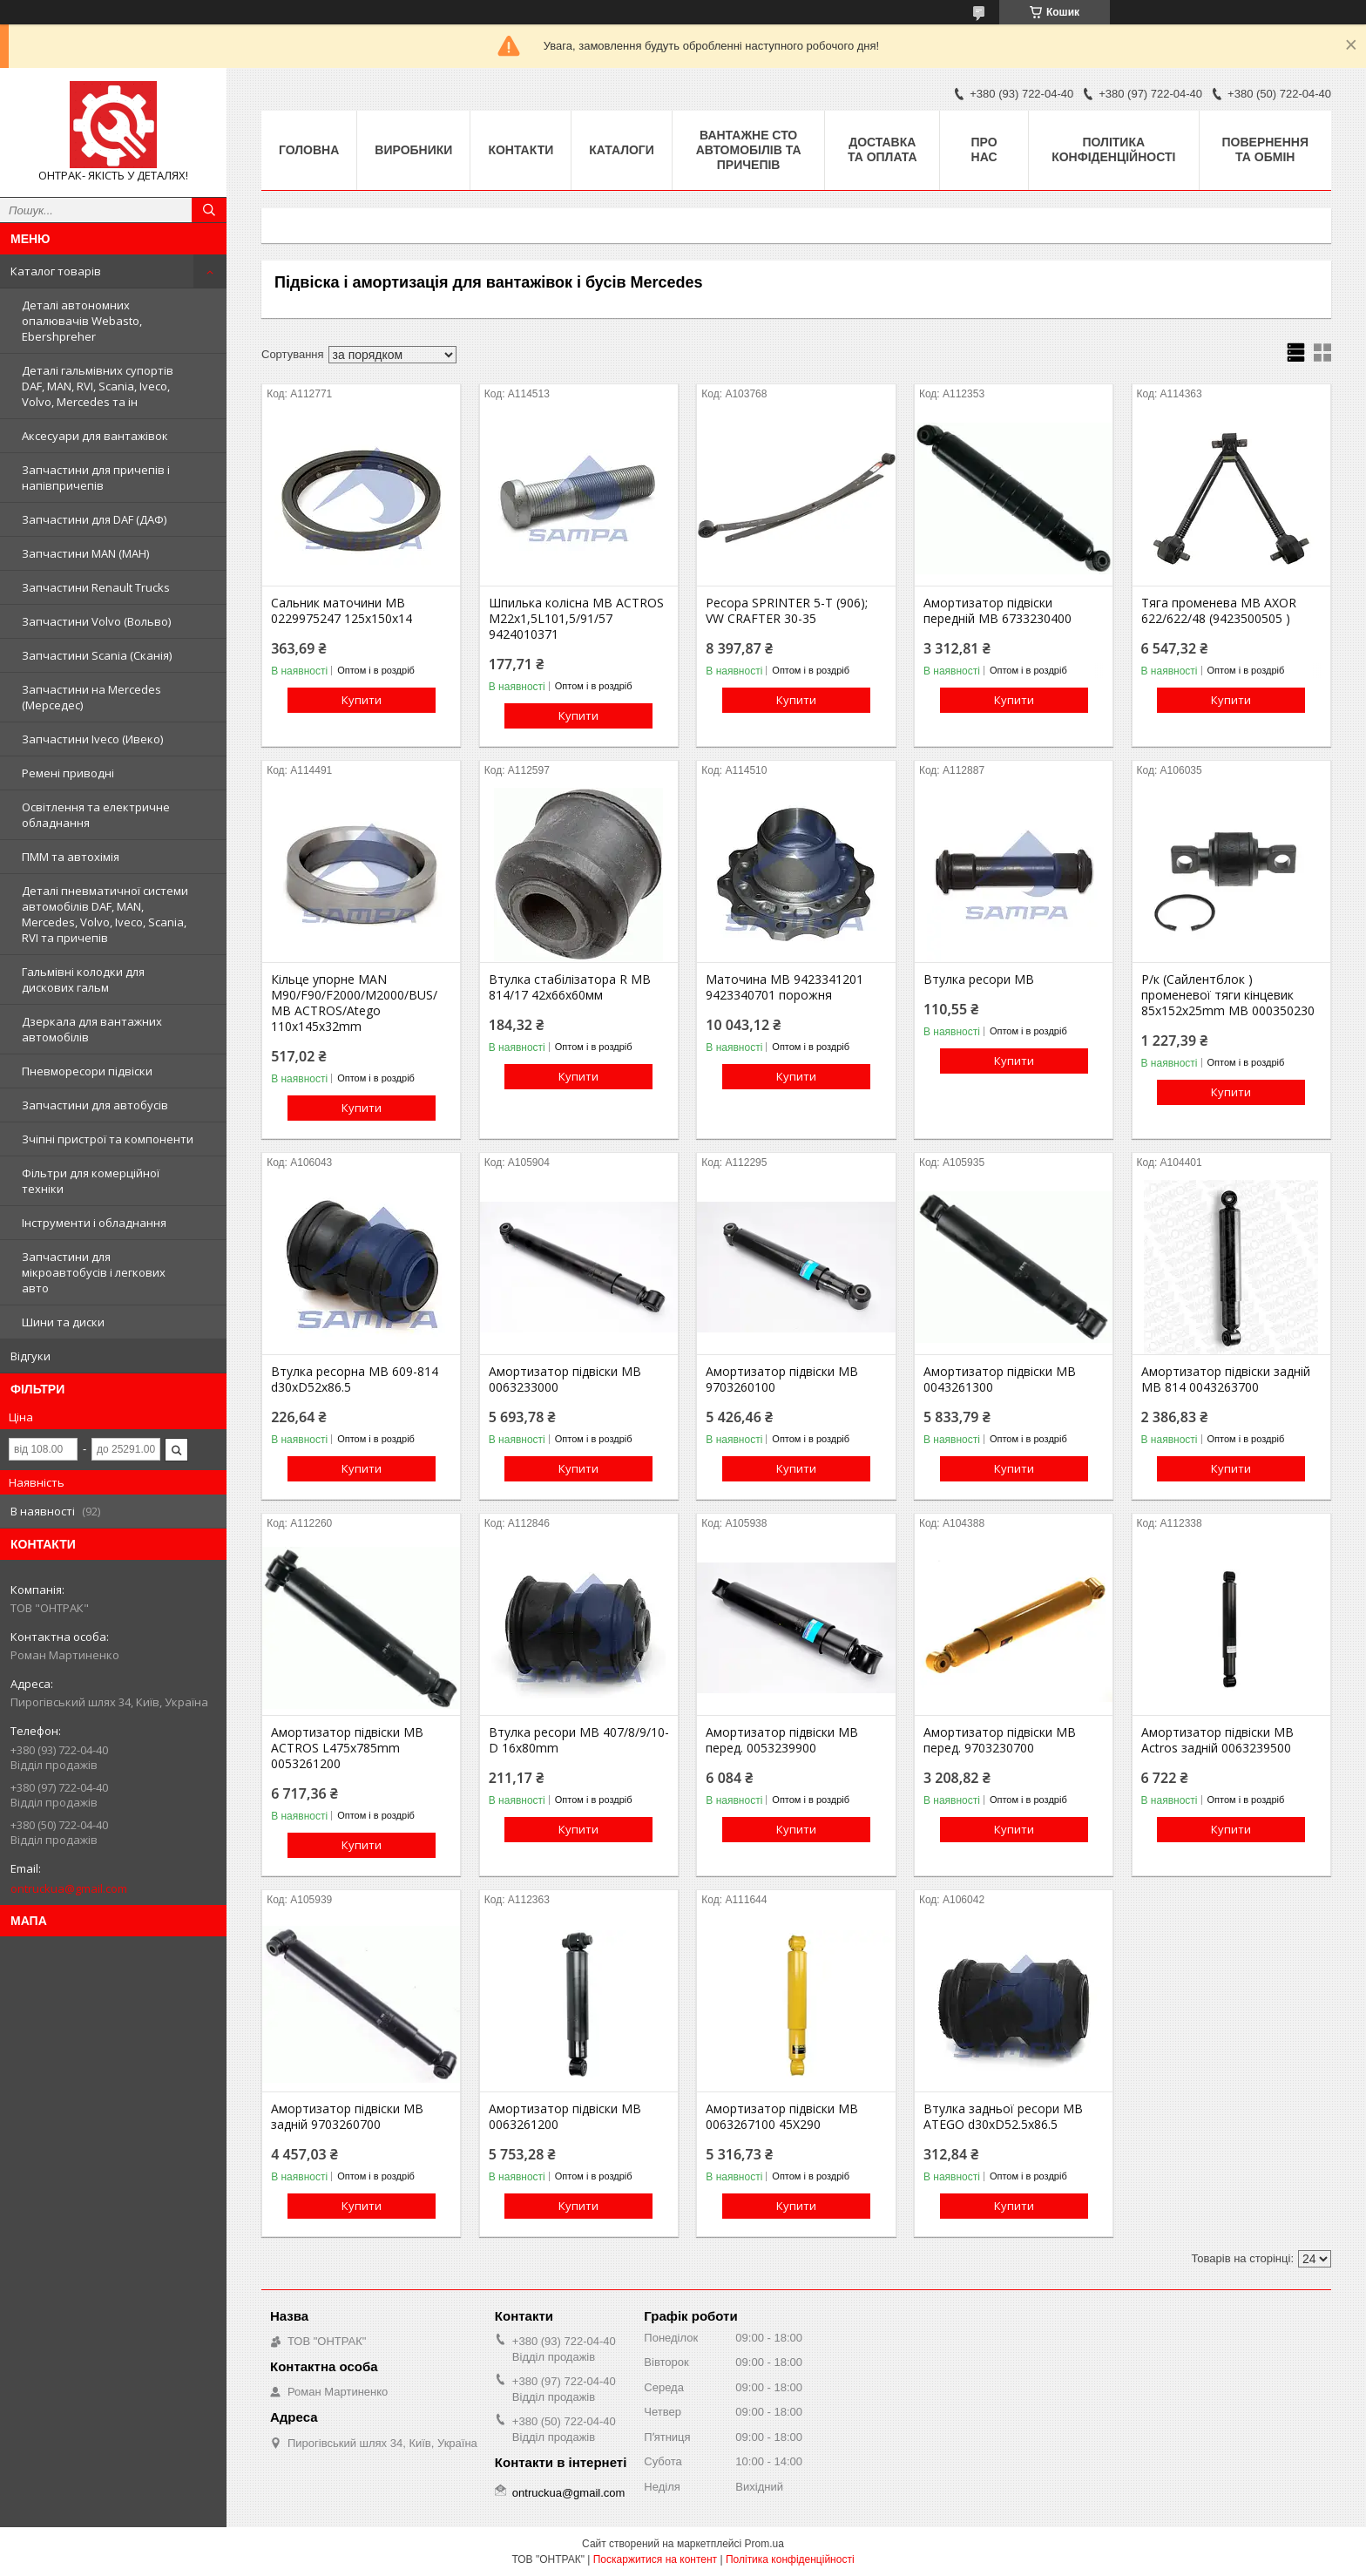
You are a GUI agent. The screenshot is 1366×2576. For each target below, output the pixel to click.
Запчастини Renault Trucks (96, 587)
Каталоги (621, 150)
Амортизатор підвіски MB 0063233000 (565, 1379)
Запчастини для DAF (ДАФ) (94, 519)
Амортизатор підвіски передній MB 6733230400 (997, 611)
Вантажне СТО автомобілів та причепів (748, 150)
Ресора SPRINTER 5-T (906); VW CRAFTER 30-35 (787, 611)
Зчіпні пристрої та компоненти (107, 1139)
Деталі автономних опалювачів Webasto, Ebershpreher (82, 320)
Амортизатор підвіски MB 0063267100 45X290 (782, 2116)
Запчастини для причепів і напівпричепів (96, 477)
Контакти (520, 150)
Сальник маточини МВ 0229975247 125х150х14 (341, 611)
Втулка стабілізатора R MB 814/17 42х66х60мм (570, 987)
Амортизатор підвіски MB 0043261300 (999, 1379)
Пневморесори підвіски (87, 1071)
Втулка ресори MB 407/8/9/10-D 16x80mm (579, 1740)
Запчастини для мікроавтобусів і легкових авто (94, 1272)
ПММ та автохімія (70, 856)
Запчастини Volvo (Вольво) (96, 621)
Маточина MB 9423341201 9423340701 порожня (784, 987)
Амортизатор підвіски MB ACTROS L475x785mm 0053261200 (347, 1748)
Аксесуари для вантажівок (95, 436)
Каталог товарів (55, 271)
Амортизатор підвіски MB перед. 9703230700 (999, 1740)
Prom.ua (764, 2544)
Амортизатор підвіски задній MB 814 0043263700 (1225, 1379)
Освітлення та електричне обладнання (96, 814)
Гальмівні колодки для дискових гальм (83, 979)
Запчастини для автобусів (95, 1105)
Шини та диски (63, 1322)
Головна (309, 150)
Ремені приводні (68, 773)
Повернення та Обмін (1265, 149)
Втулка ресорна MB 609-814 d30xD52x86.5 (354, 1379)
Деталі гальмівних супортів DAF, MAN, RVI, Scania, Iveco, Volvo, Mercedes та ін (97, 386)
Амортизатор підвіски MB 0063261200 (565, 2116)
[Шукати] (209, 210)
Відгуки (30, 1356)
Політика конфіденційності (1113, 149)
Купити (362, 700)
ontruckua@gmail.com (68, 1888)
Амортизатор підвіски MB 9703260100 (782, 1379)
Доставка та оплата (882, 149)
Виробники (413, 150)
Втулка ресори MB (978, 979)
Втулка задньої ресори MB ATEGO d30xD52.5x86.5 (1003, 2116)
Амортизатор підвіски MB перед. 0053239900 (782, 1740)
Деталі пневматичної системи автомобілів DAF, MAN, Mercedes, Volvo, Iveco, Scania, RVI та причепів (105, 914)
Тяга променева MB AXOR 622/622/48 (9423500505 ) (1218, 611)
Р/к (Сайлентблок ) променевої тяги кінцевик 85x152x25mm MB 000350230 (1228, 995)
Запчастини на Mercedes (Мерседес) (91, 697)
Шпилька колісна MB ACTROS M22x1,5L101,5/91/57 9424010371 (576, 618)
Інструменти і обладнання (94, 1222)
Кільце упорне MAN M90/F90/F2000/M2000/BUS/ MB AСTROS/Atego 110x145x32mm (354, 1003)
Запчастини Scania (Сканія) (97, 655)
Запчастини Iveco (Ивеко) (92, 739)
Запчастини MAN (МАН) (85, 553)
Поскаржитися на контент (655, 2559)
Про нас (984, 149)
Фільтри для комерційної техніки (90, 1180)
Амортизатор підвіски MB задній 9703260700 (347, 2116)
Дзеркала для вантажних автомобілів (92, 1029)
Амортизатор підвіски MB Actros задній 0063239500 (1217, 1740)
